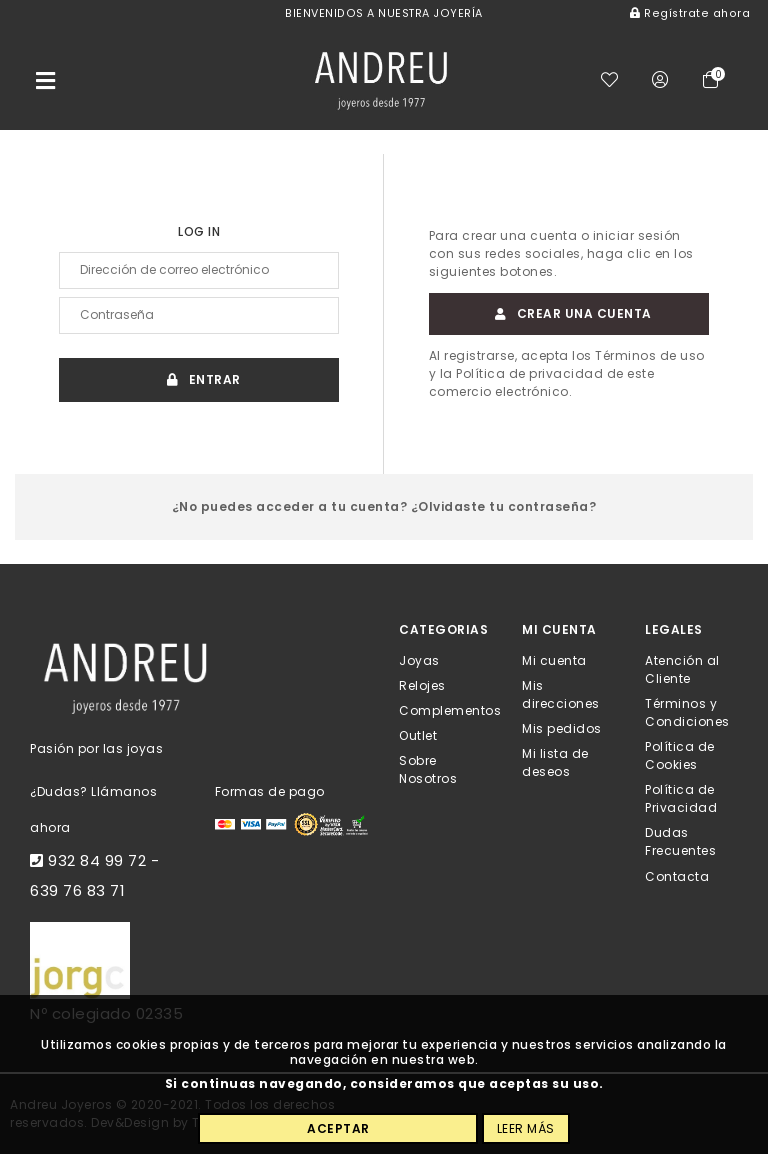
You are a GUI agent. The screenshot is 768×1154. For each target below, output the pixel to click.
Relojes (422, 684)
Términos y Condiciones (687, 711)
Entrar (199, 379)
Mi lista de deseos (555, 762)
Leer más (526, 1128)
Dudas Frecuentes (680, 841)
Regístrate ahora (690, 13)
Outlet (418, 735)
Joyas (419, 659)
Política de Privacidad (681, 798)
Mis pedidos (562, 728)
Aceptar (338, 1128)
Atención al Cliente (682, 668)
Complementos (450, 710)
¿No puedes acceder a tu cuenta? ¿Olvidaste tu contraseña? (384, 506)
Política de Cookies (680, 755)
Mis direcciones (561, 693)
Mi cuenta (554, 659)
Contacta (677, 875)
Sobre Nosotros (428, 769)
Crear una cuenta (568, 313)
